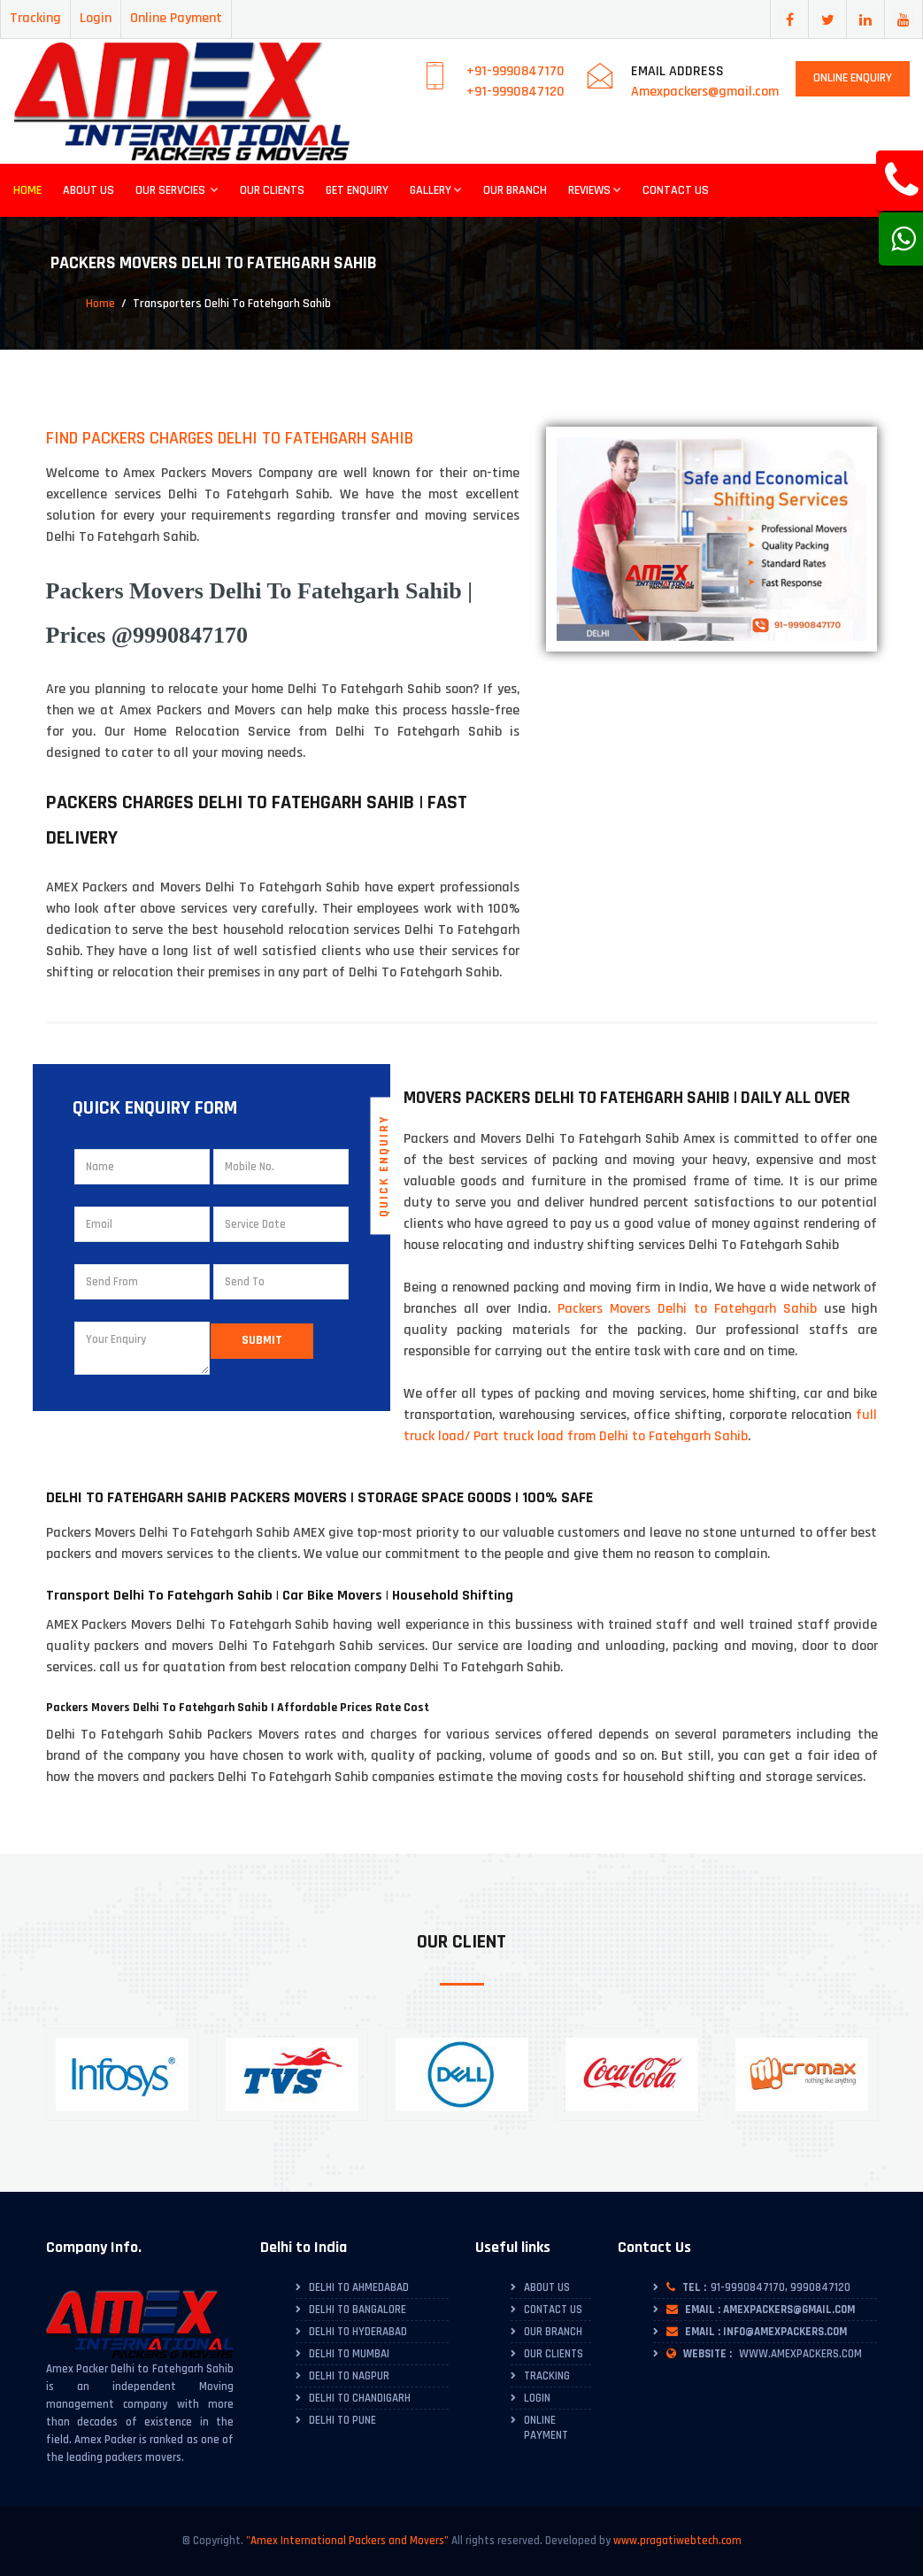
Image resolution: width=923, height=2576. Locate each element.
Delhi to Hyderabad (358, 2332)
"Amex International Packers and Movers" (347, 2541)
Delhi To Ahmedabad (359, 2287)
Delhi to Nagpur (349, 2376)
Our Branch (515, 190)
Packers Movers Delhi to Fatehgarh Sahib (687, 1309)
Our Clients (272, 190)
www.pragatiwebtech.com (677, 2541)
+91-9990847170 (515, 71)
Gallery (436, 190)
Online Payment (176, 18)
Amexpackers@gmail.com (705, 91)
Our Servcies (177, 190)
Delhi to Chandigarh (360, 2398)
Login (96, 18)
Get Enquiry (357, 190)
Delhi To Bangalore (357, 2309)
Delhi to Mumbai (349, 2354)
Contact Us (675, 190)
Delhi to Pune (342, 2420)
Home (27, 190)
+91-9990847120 (515, 91)
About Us (88, 190)
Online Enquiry (852, 78)
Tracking (35, 18)
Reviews (594, 190)
